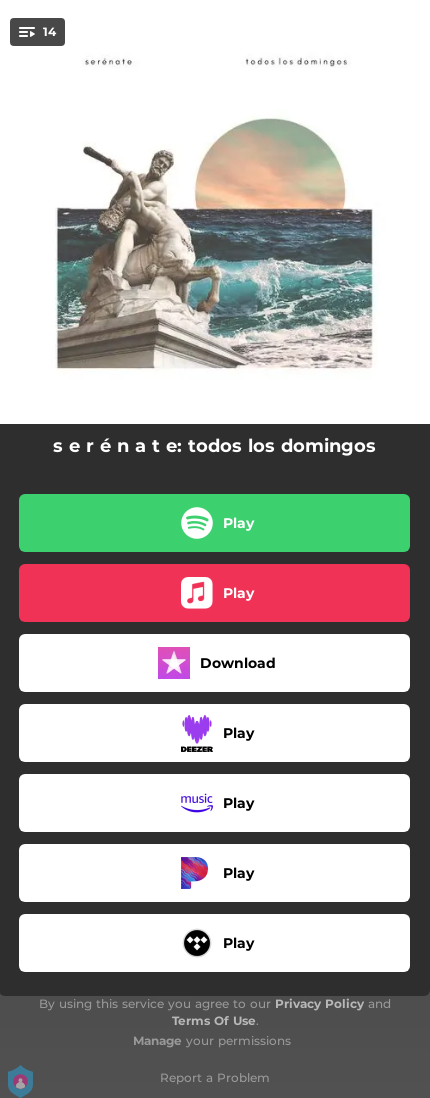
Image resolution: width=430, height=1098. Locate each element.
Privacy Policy (319, 1003)
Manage (157, 1040)
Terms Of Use (214, 1020)
